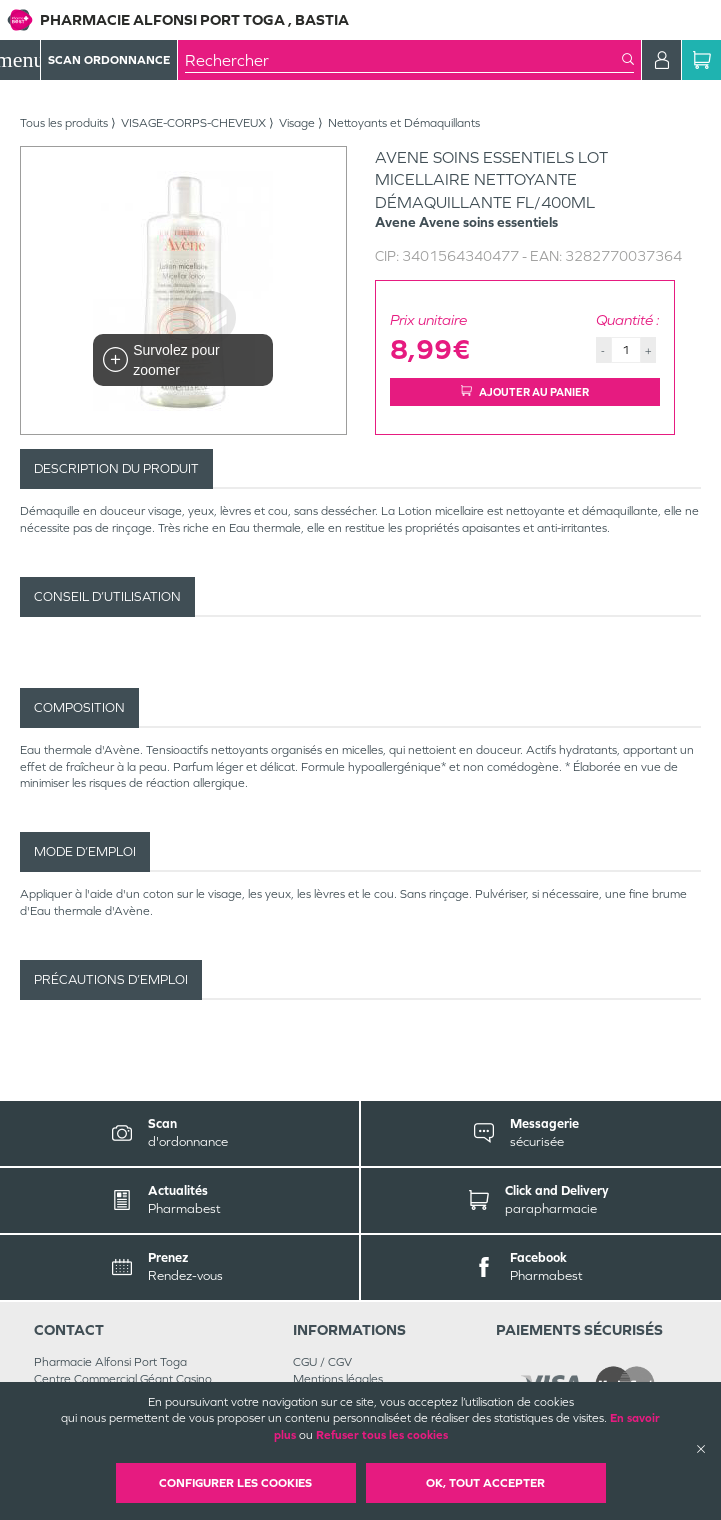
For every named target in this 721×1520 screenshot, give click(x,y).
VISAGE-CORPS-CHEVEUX (193, 123)
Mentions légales (338, 1379)
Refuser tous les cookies (382, 1435)
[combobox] (403, 60)
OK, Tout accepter (485, 1483)
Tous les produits (64, 123)
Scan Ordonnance (109, 60)
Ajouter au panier (525, 392)
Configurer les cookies (235, 1483)
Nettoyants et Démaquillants (404, 123)
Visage (297, 123)
